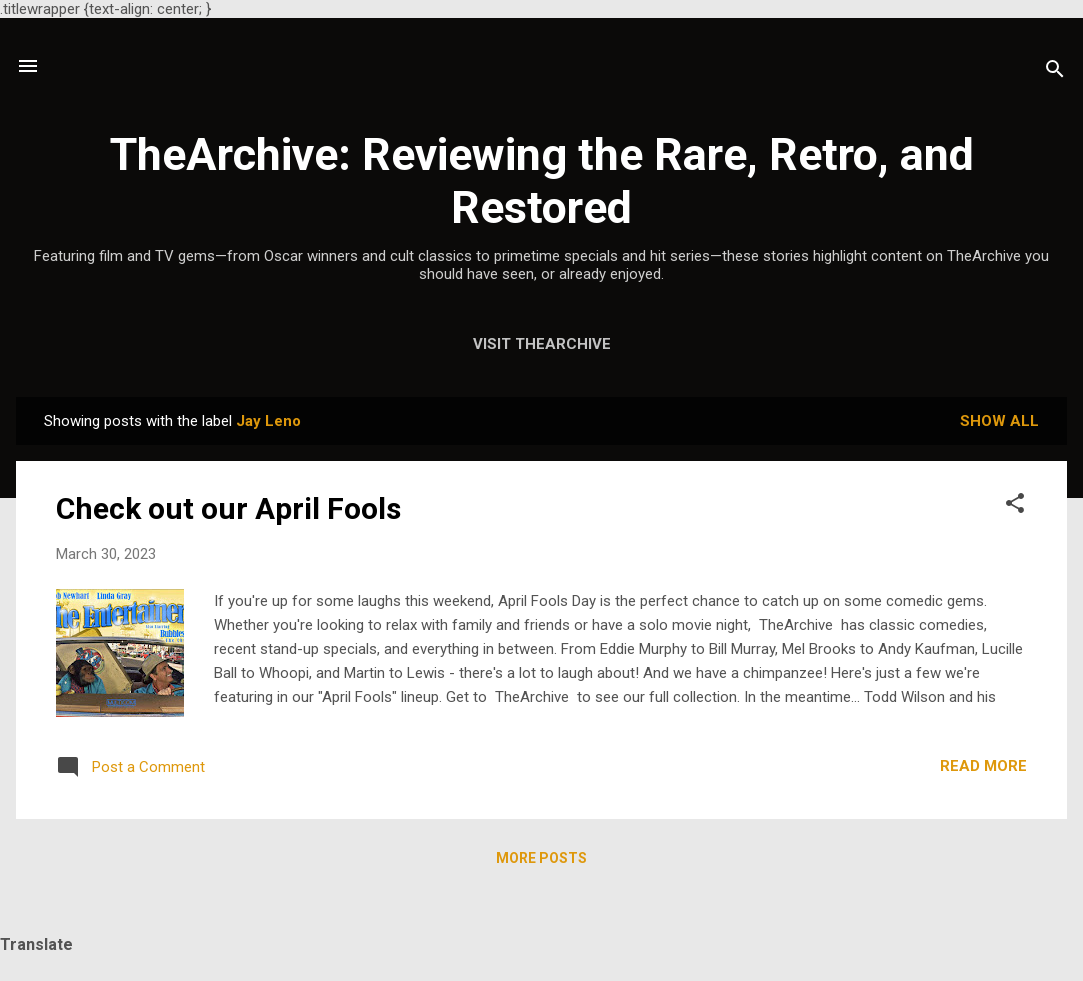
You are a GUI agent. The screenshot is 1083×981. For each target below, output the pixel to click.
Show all (999, 421)
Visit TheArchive (542, 344)
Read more (983, 766)
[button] (1015, 506)
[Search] (1055, 72)
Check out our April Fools (228, 508)
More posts (541, 858)
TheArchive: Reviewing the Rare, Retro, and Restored (542, 181)
